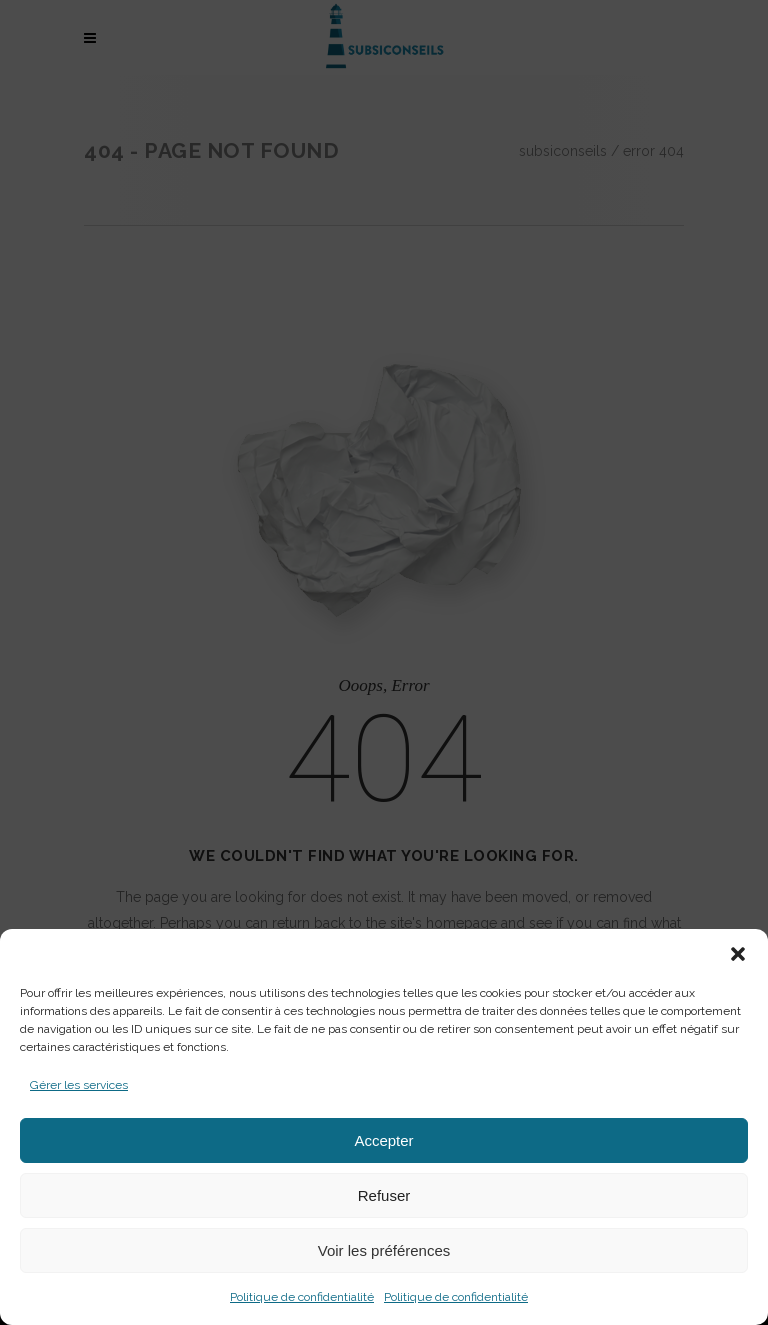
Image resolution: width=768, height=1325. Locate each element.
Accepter (383, 1140)
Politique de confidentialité (302, 1297)
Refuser (384, 1195)
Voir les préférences (384, 1250)
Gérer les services (79, 1085)
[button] (738, 954)
